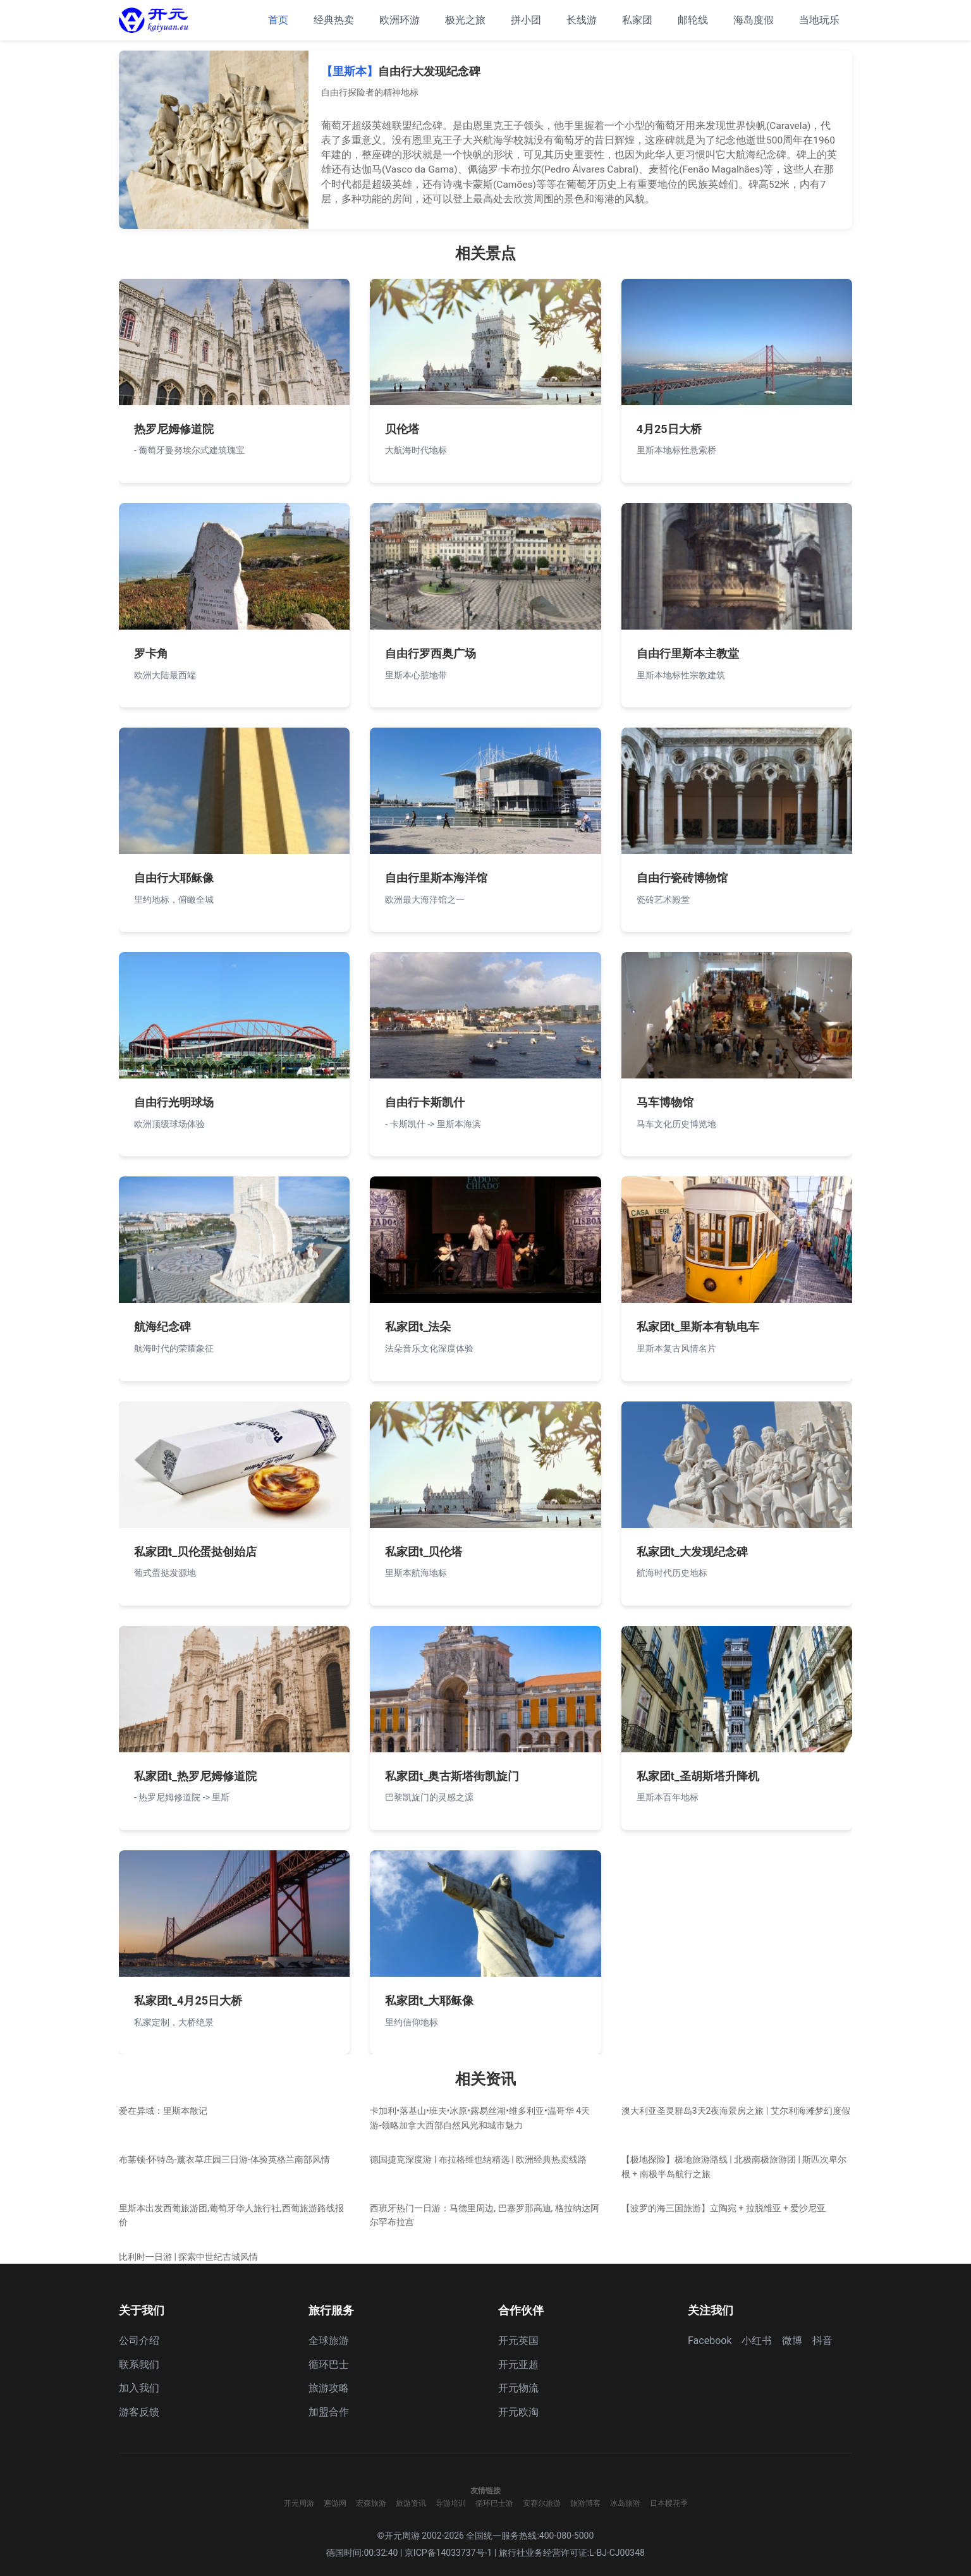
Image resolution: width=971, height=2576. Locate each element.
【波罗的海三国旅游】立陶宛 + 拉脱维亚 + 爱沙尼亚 (723, 2208)
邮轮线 (693, 20)
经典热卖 (334, 20)
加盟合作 (328, 2412)
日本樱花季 (669, 2503)
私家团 (637, 20)
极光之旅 (465, 20)
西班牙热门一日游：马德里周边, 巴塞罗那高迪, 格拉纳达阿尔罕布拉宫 (484, 2215)
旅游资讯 (411, 2503)
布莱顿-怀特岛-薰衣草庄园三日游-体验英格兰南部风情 (224, 2159)
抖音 (822, 2341)
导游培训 (451, 2503)
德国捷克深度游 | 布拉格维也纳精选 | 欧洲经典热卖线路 (478, 2159)
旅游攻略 (328, 2388)
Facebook (709, 2341)
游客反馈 (139, 2412)
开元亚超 (518, 2365)
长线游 (581, 20)
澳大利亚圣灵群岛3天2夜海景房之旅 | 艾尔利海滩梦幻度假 (735, 2111)
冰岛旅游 (625, 2503)
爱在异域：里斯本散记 (163, 2111)
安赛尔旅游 (542, 2503)
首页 (278, 20)
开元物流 (518, 2388)
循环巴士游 (494, 2503)
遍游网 (335, 2503)
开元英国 (518, 2341)
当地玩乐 (819, 20)
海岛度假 (753, 20)
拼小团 (526, 20)
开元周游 (299, 2503)
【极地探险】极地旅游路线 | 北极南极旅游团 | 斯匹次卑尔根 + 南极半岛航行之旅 (734, 2166)
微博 (792, 2341)
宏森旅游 (371, 2503)
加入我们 (139, 2388)
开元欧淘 (518, 2412)
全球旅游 (328, 2341)
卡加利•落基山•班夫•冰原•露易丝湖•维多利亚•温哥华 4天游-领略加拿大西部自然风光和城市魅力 (480, 2118)
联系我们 (139, 2365)
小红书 (757, 2341)
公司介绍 (139, 2341)
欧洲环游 (399, 20)
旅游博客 (585, 2503)
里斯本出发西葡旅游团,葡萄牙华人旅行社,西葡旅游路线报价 (231, 2215)
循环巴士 (328, 2365)
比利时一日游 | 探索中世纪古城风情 (188, 2257)
